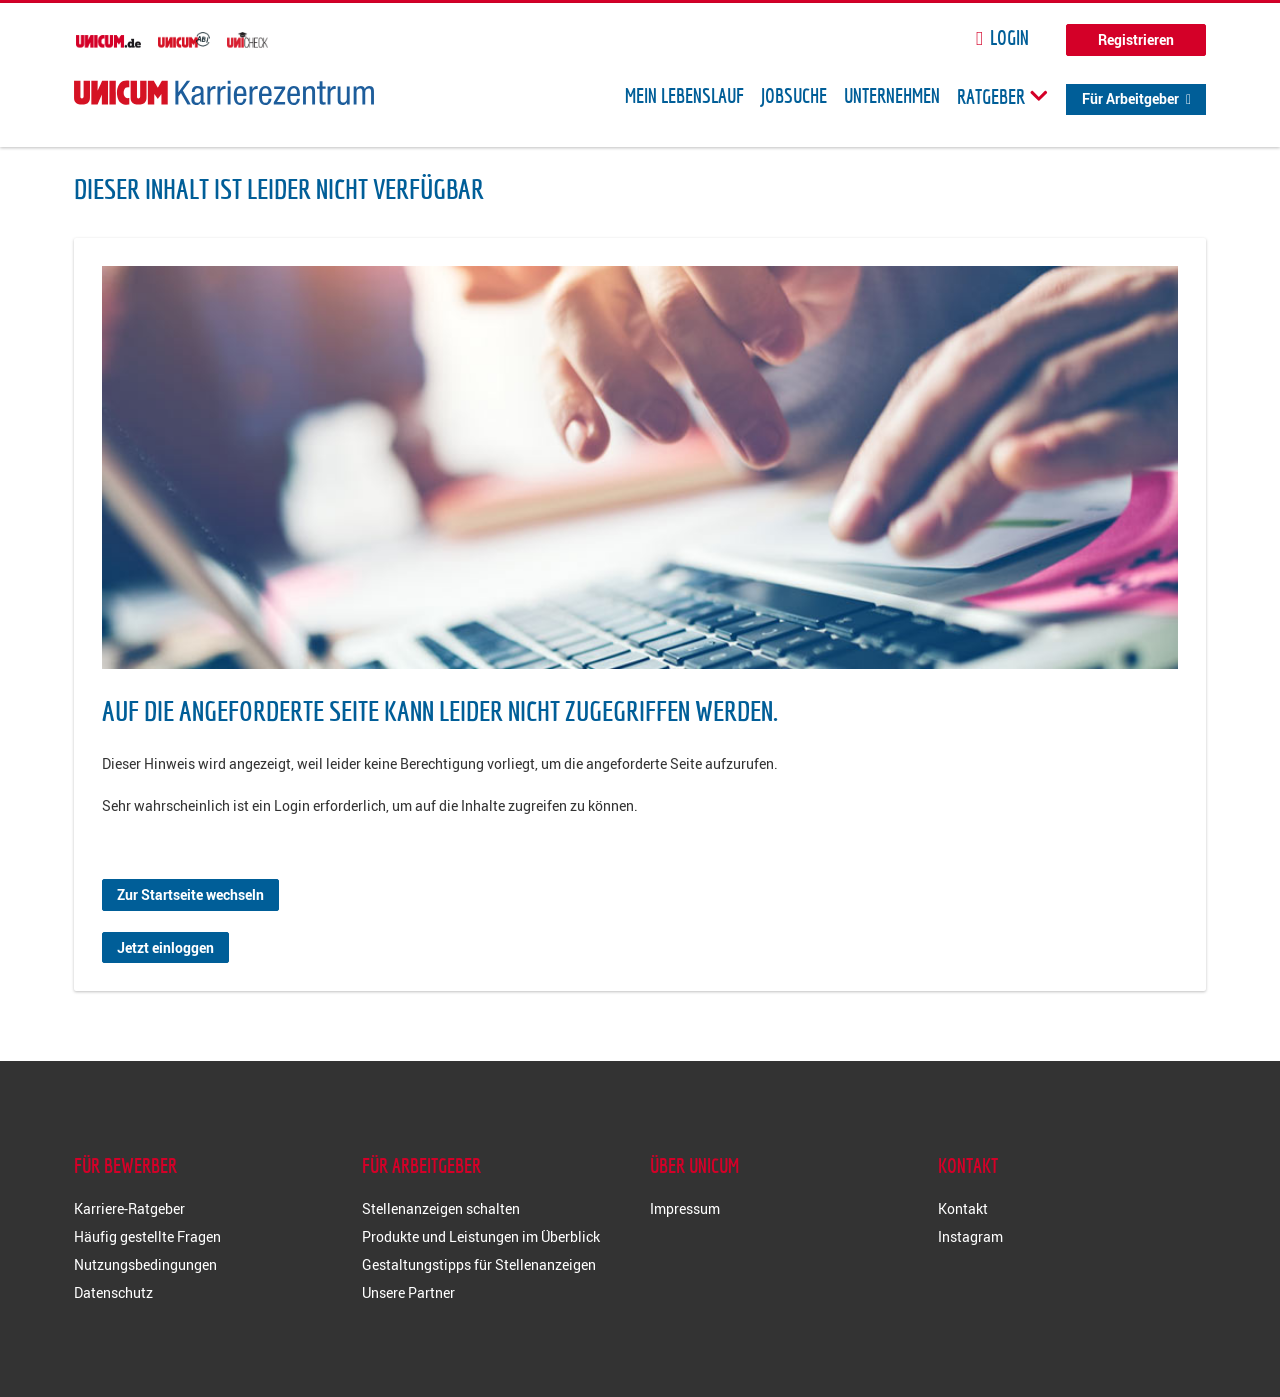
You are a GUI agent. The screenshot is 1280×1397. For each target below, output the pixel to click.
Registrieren (1136, 39)
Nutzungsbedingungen (145, 1264)
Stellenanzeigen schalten (441, 1208)
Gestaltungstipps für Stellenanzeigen (479, 1264)
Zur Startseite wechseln (190, 894)
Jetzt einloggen (165, 947)
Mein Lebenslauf (684, 96)
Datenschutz (113, 1292)
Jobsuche (794, 96)
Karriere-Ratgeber (129, 1208)
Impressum (685, 1208)
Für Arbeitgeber (1130, 98)
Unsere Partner (408, 1292)
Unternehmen (892, 96)
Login (1009, 38)
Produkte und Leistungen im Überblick (481, 1236)
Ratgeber (1003, 96)
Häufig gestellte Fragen (147, 1236)
